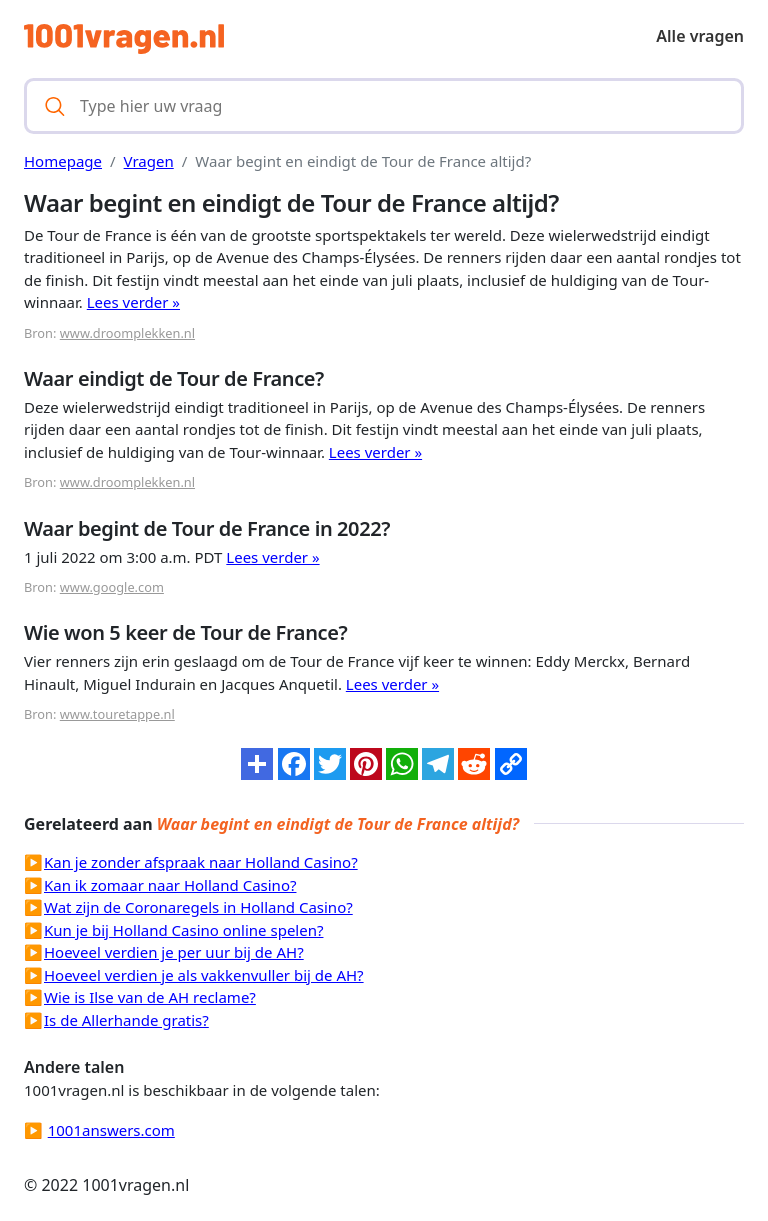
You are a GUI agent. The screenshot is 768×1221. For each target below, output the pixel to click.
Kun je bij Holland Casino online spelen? (183, 930)
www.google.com (112, 587)
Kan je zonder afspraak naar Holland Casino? (201, 862)
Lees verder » (133, 302)
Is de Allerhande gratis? (126, 1020)
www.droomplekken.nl (127, 333)
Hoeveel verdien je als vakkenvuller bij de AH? (204, 975)
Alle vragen (700, 36)
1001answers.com (111, 1130)
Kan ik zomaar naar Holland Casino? (170, 885)
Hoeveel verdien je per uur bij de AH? (174, 952)
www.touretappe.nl (117, 714)
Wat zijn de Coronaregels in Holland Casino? (198, 907)
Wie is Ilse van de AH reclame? (150, 997)
